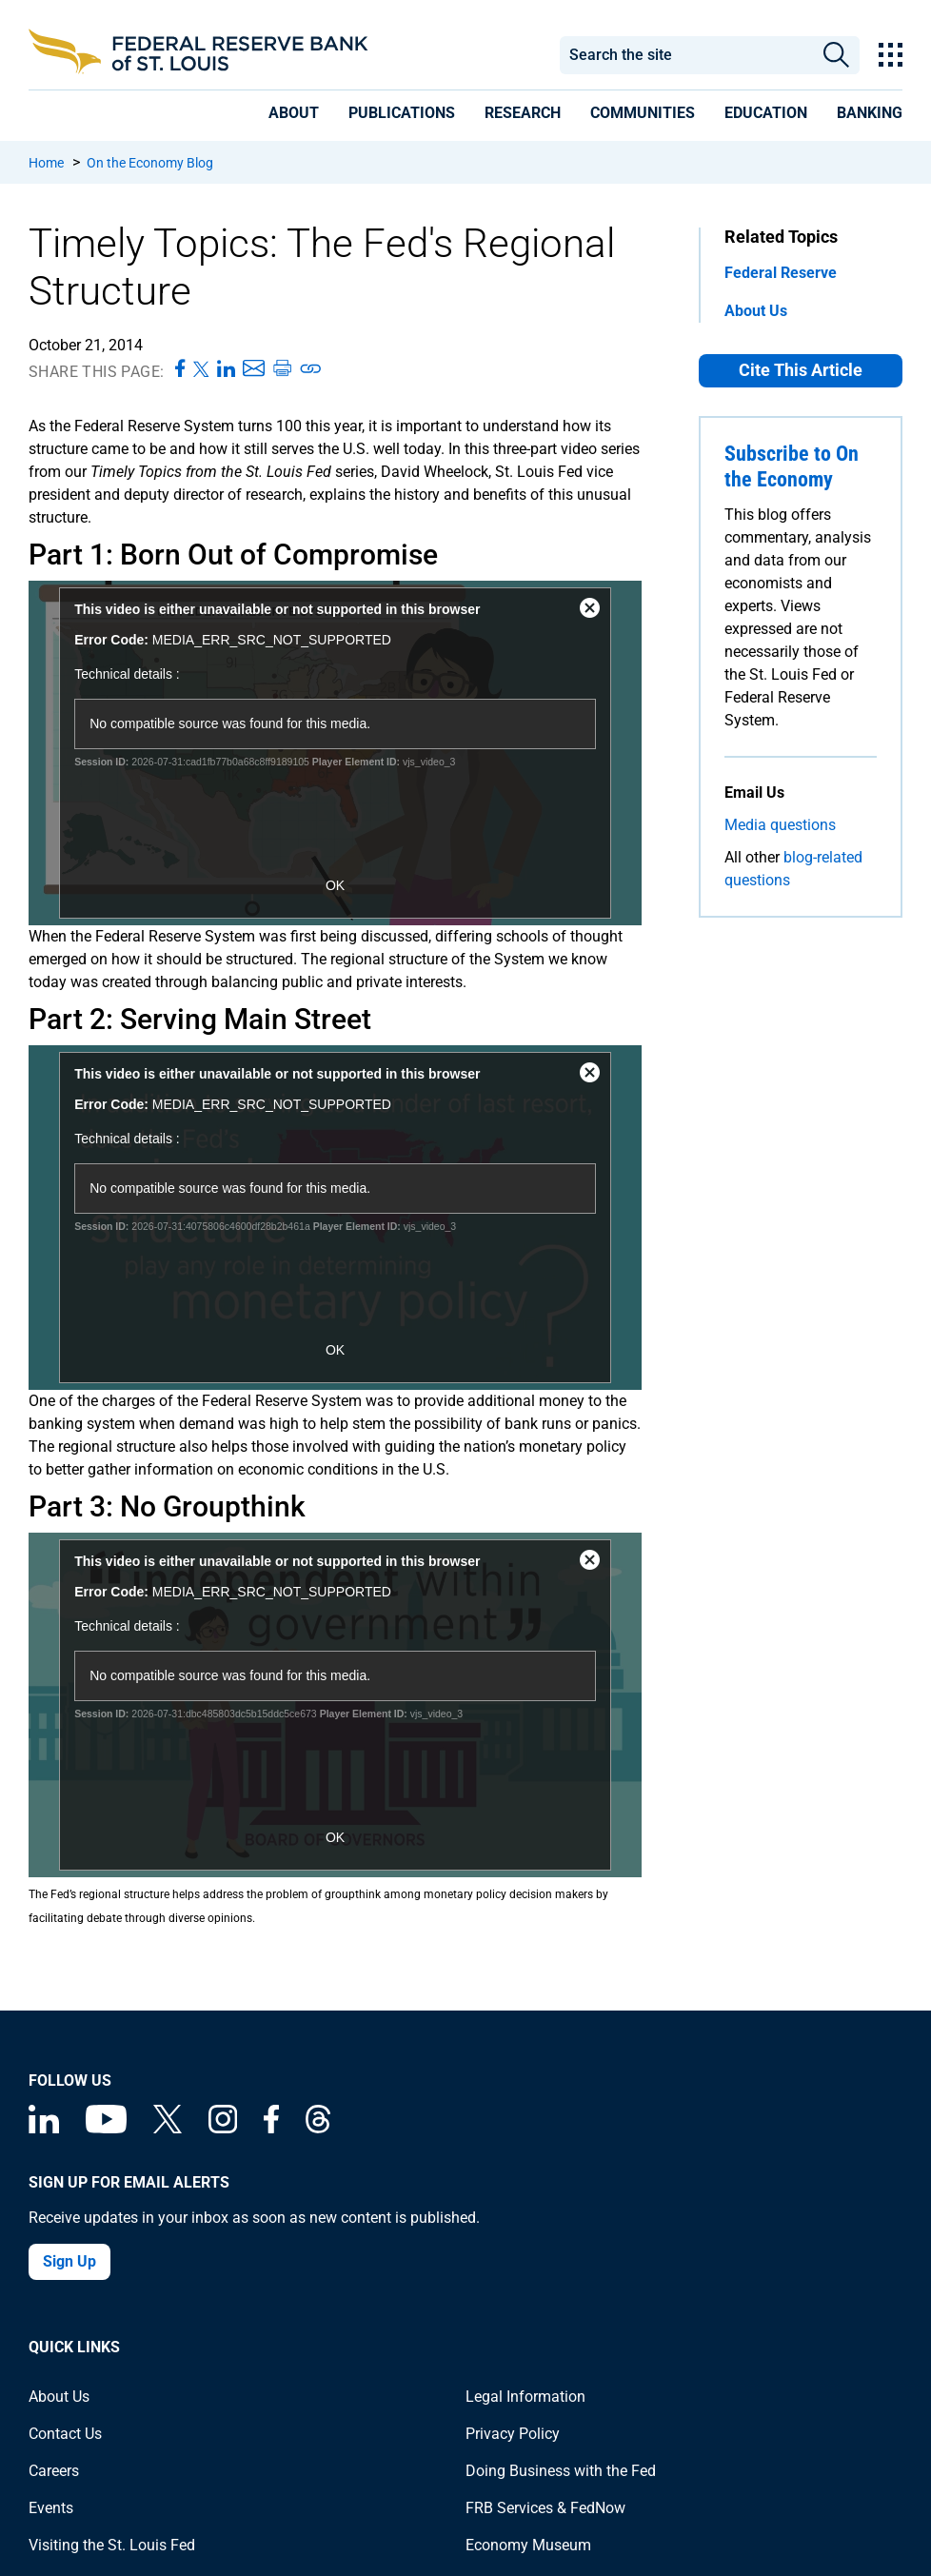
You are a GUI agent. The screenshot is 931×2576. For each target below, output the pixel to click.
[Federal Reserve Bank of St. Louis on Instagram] (222, 2128)
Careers (54, 2471)
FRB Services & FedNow (545, 2508)
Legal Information (525, 2397)
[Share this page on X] (201, 369)
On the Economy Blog (150, 162)
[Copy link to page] (311, 369)
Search (836, 55)
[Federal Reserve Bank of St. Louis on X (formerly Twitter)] (167, 2128)
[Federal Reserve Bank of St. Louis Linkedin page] (44, 2128)
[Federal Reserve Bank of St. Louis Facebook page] (271, 2128)
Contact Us (65, 2434)
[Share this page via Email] (253, 369)
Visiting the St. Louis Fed (112, 2545)
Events (51, 2508)
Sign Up (69, 2261)
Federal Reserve (780, 273)
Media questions (780, 825)
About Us (755, 311)
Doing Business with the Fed (561, 2471)
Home (46, 162)
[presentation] (293, 112)
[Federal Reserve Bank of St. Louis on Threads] (318, 2128)
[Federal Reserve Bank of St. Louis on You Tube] (106, 2128)
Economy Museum (528, 2545)
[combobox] (687, 55)
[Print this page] (281, 369)
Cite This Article (800, 370)
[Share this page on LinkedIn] (226, 369)
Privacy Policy (513, 2434)
